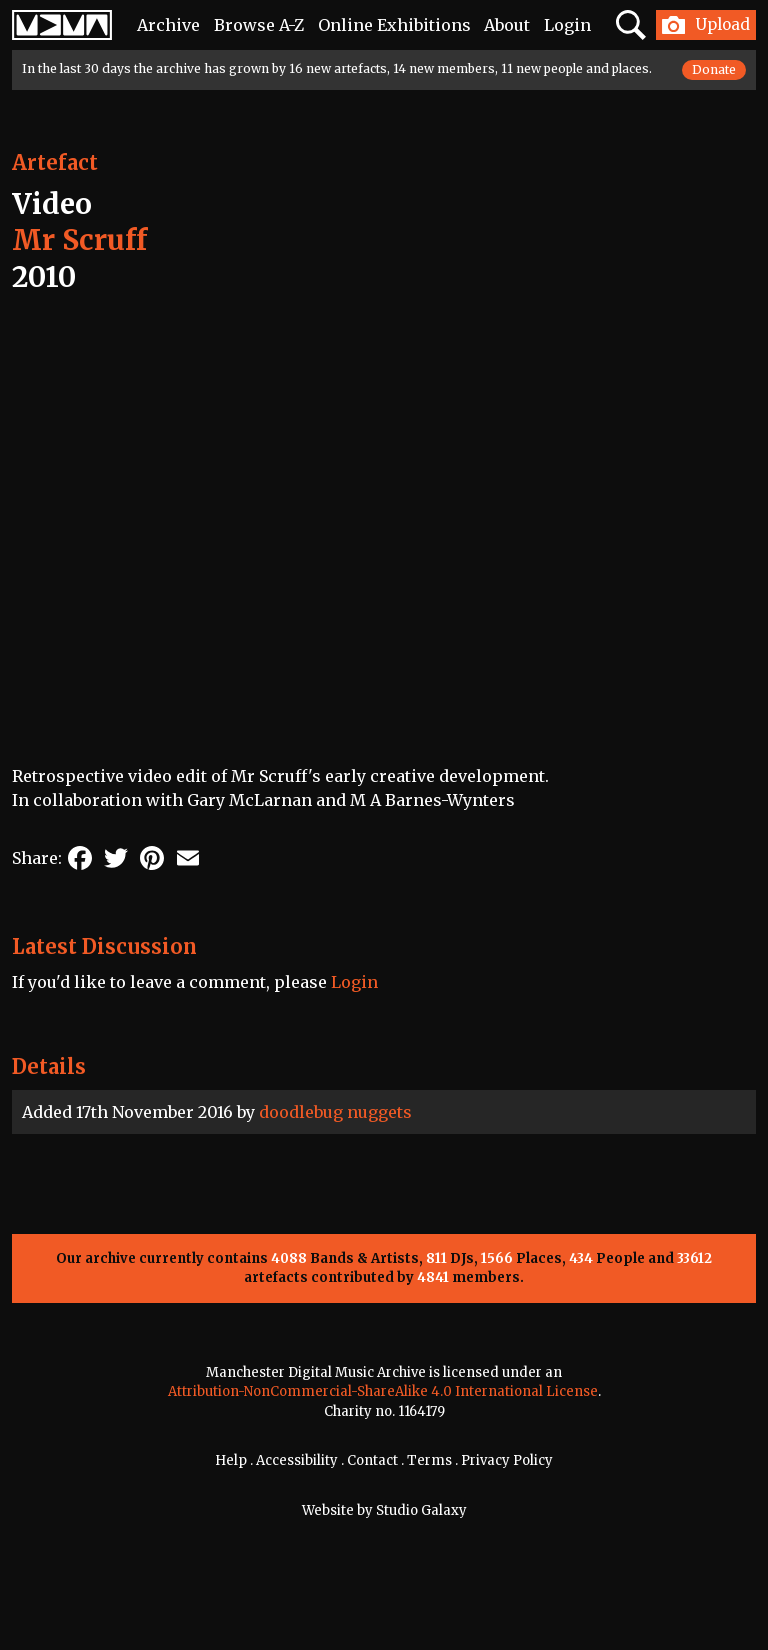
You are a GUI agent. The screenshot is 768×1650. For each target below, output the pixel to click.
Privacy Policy (507, 1460)
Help (231, 1460)
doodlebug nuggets (335, 1112)
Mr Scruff (79, 240)
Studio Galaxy (421, 1510)
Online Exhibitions (394, 25)
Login (567, 25)
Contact (372, 1460)
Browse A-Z (259, 25)
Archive (168, 25)
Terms (429, 1460)
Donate (714, 69)
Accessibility (297, 1460)
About (507, 25)
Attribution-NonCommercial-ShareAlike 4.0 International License (383, 1391)
